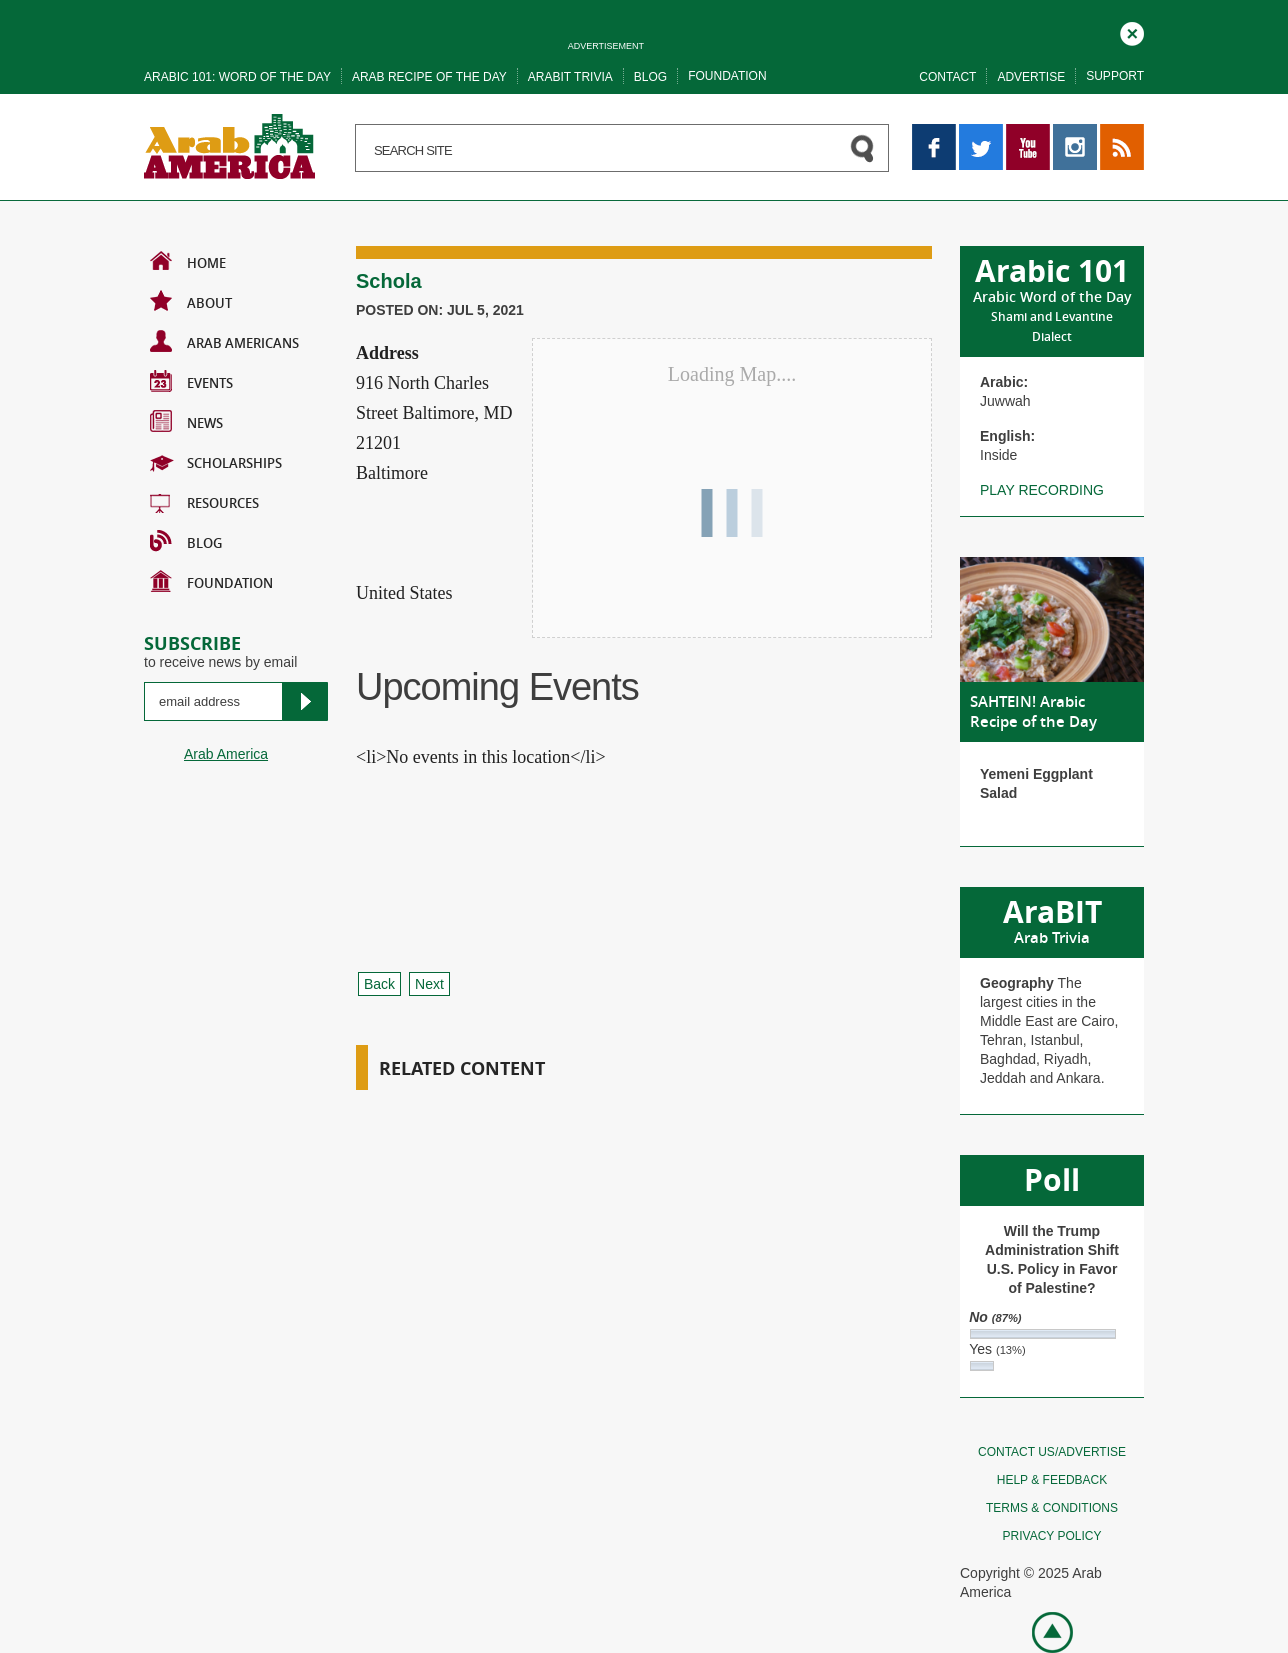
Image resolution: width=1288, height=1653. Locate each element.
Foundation (727, 76)
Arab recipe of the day (429, 77)
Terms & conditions (1052, 1508)
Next (429, 984)
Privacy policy (1052, 1536)
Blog (650, 77)
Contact (947, 77)
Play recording (1042, 490)
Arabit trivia (570, 77)
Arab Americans (224, 341)
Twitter (979, 133)
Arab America (226, 754)
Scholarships (216, 461)
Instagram (1075, 133)
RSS (1114, 133)
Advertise (1031, 77)
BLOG (186, 541)
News (186, 421)
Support (1115, 76)
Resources (204, 501)
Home (188, 261)
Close (1132, 31)
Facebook (934, 133)
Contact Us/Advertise (1052, 1452)
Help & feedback (1052, 1480)
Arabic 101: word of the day (237, 77)
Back (379, 984)
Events (191, 381)
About (191, 301)
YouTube (1028, 133)
